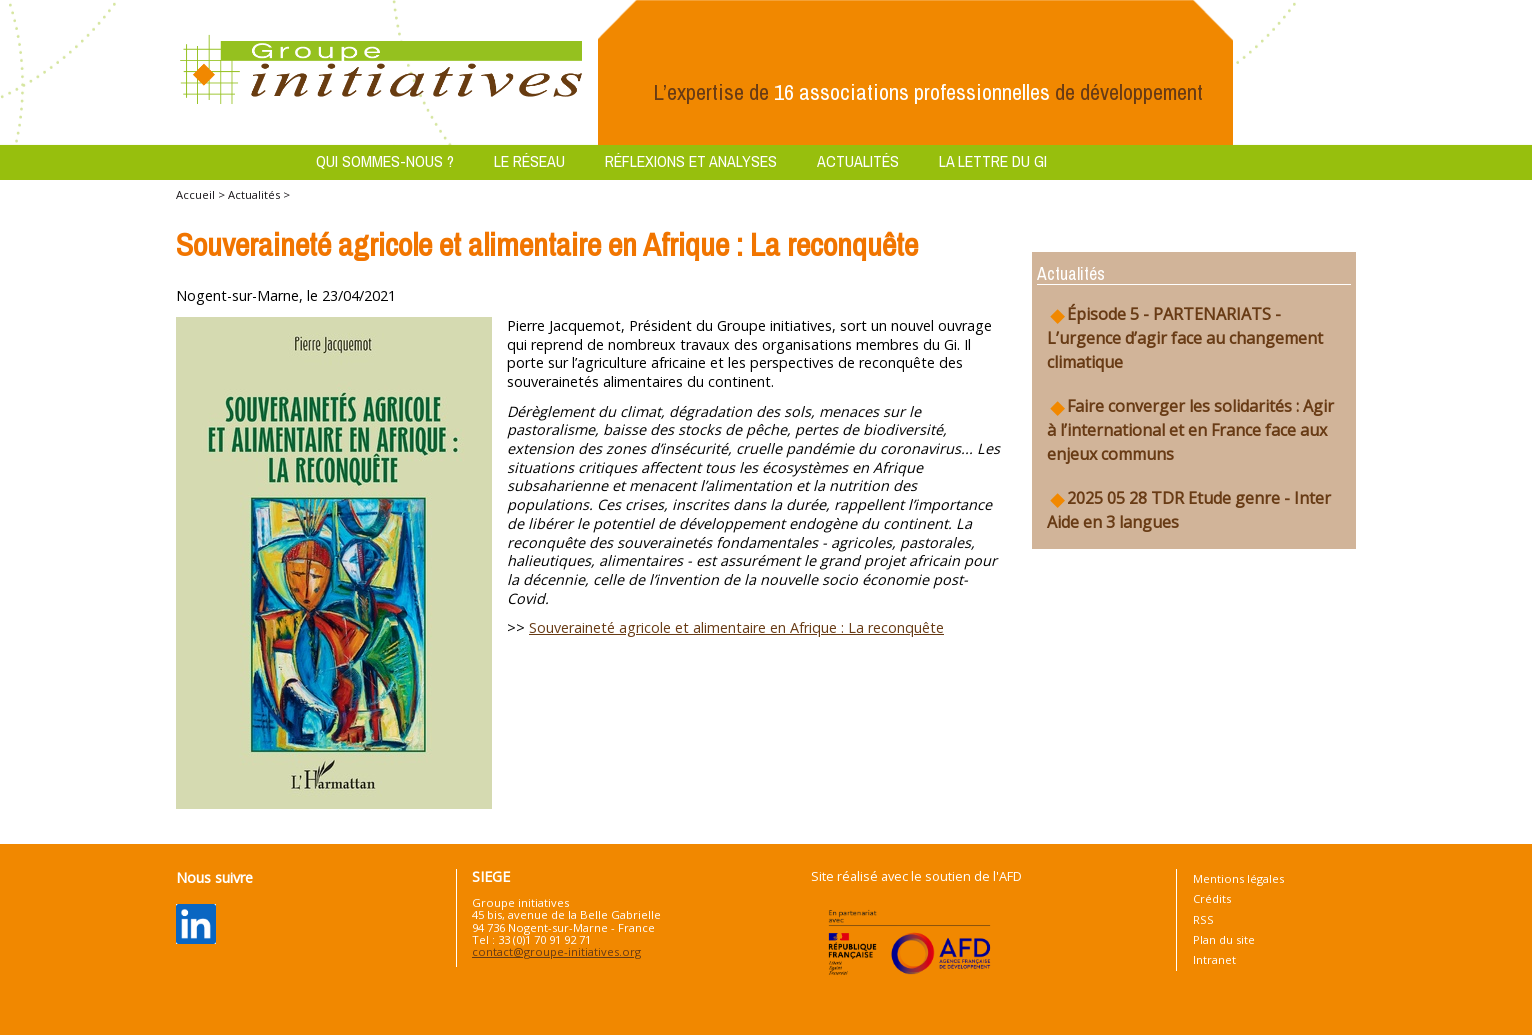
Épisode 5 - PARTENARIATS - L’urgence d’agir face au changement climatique (1185, 338)
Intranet (1214, 959)
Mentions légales (1238, 878)
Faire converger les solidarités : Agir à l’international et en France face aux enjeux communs (1190, 430)
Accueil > (202, 194)
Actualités (858, 161)
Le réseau (529, 161)
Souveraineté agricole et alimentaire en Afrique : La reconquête (736, 627)
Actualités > (259, 194)
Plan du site (1224, 939)
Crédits (1212, 898)
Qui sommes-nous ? (385, 161)
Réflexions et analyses (691, 161)
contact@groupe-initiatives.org (556, 951)
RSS (1203, 919)
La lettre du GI (993, 161)
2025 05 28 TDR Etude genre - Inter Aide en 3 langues (1189, 510)
